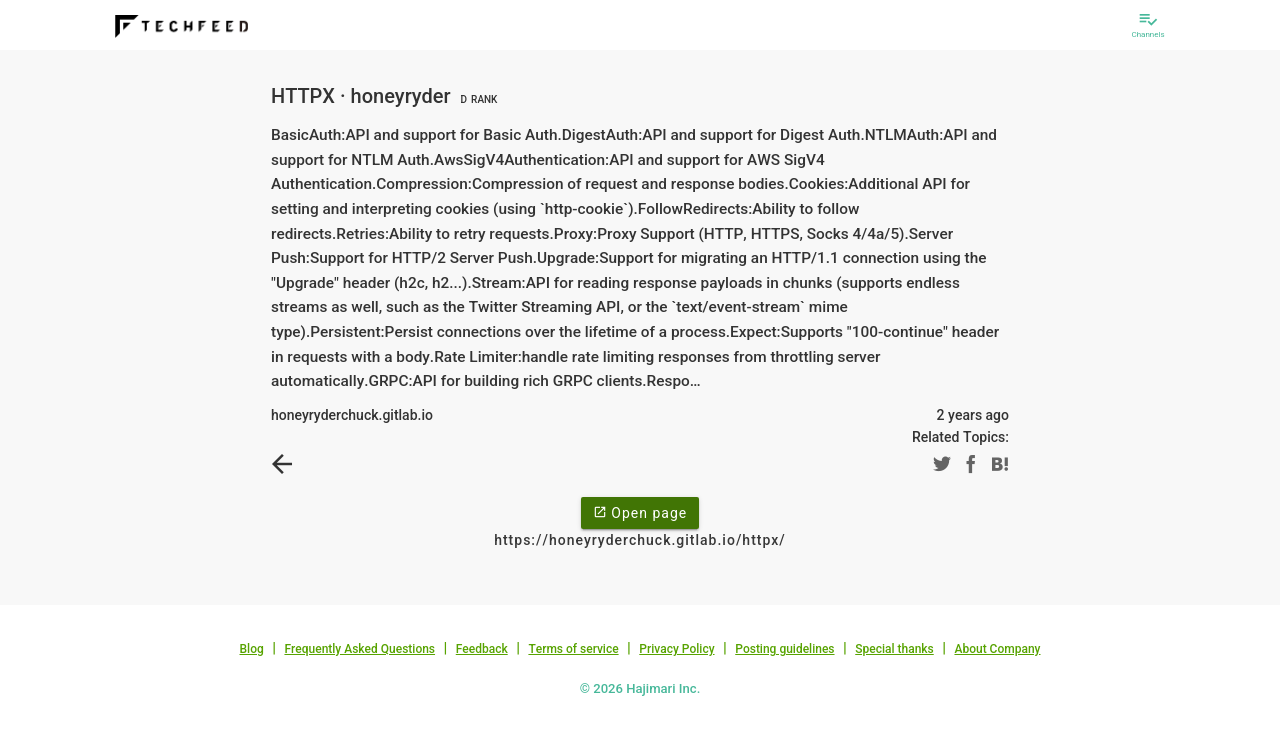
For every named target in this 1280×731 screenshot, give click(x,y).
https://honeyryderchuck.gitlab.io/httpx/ (640, 540)
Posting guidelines (784, 649)
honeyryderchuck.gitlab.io (352, 415)
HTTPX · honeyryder (386, 96)
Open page (640, 512)
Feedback (482, 649)
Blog (252, 649)
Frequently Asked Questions (359, 649)
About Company (997, 649)
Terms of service (573, 649)
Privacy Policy (676, 649)
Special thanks (894, 649)
